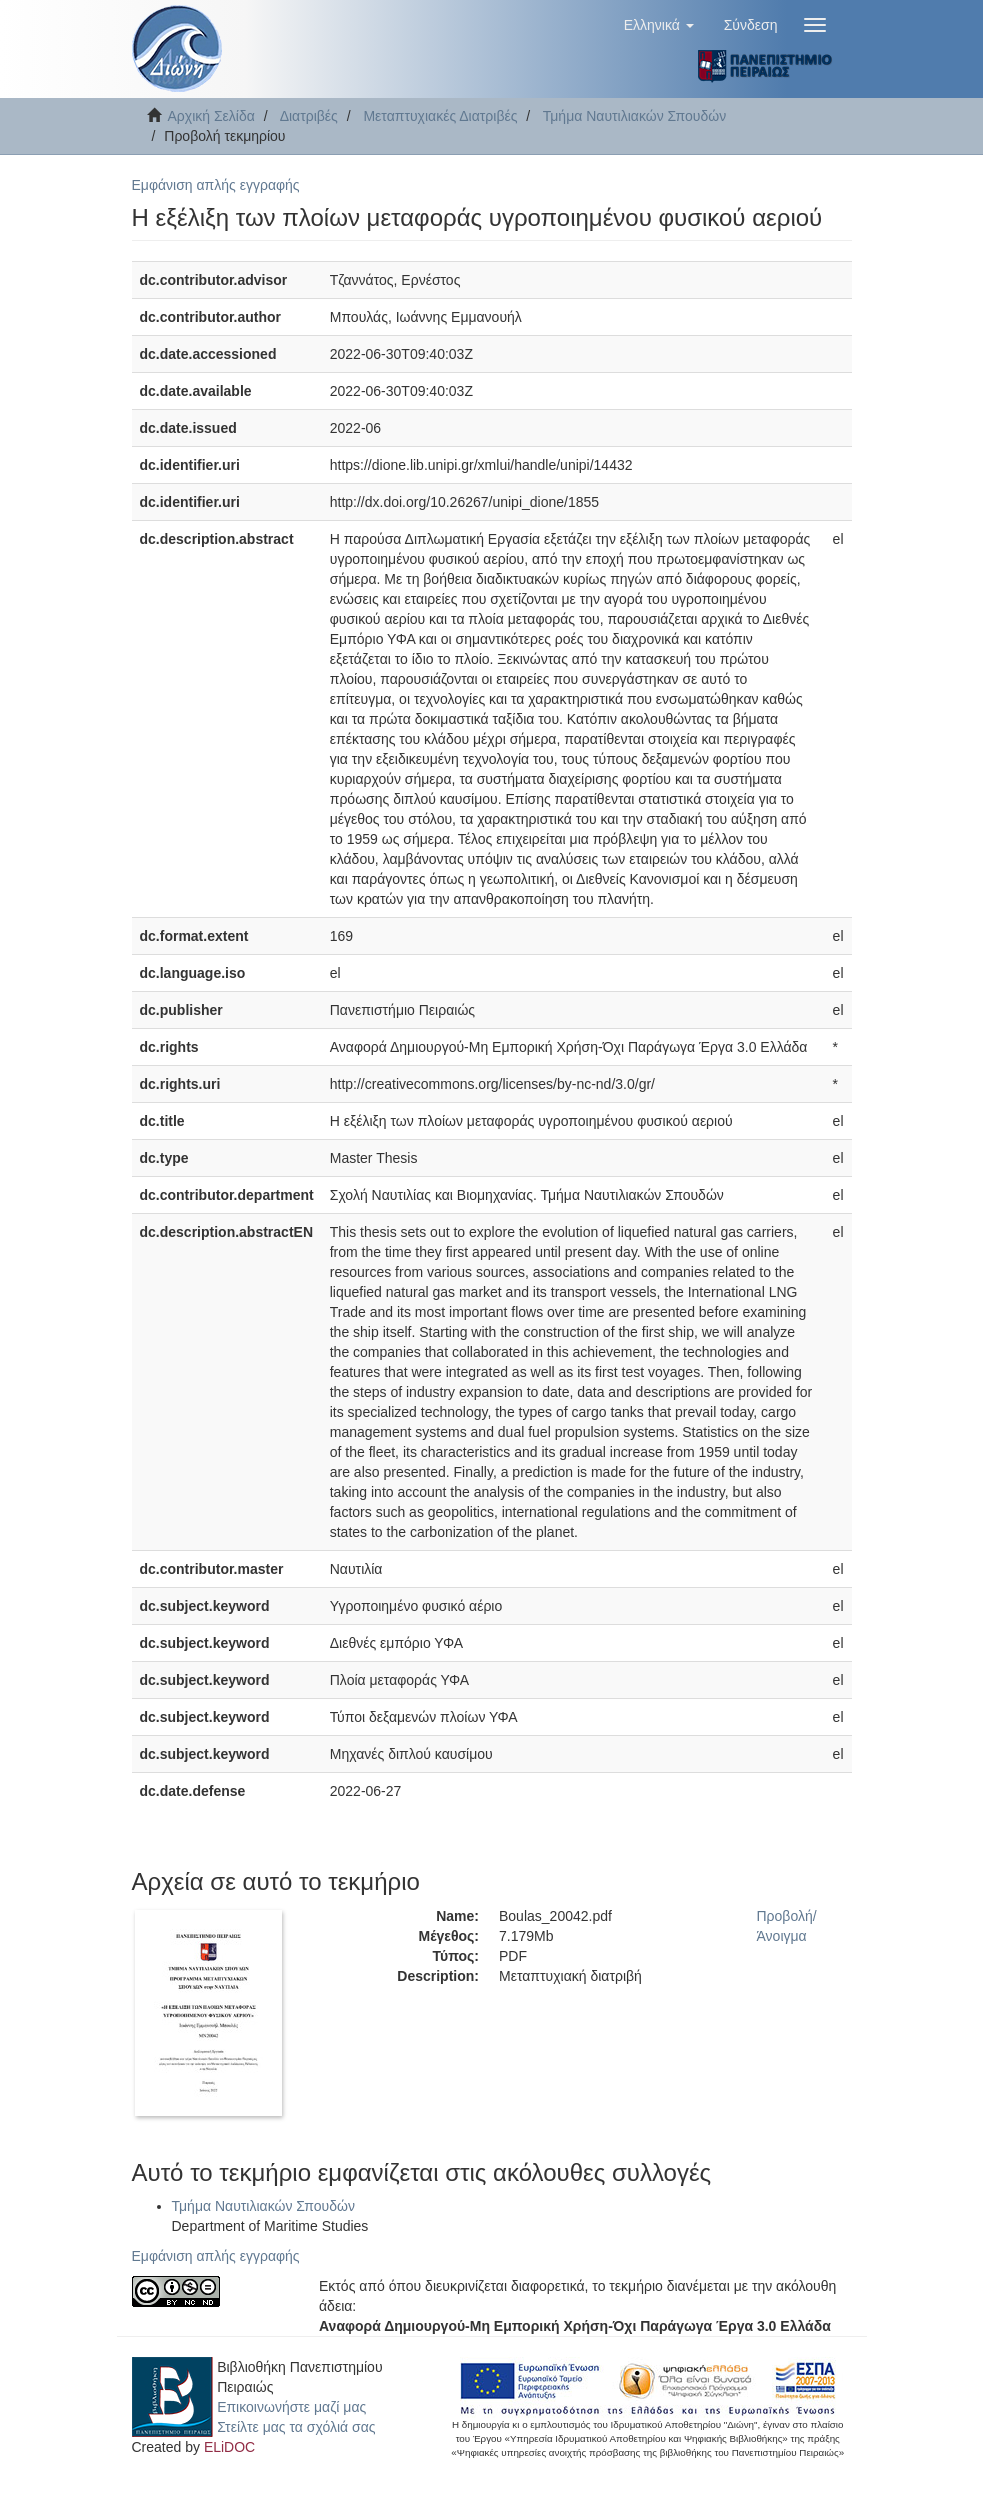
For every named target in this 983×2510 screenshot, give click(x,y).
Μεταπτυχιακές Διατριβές (440, 116)
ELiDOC (229, 2447)
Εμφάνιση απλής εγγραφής (216, 185)
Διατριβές (309, 116)
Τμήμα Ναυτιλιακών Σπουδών (634, 116)
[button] (659, 25)
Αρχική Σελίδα (211, 116)
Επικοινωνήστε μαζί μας (291, 2407)
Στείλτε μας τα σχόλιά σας (296, 2427)
